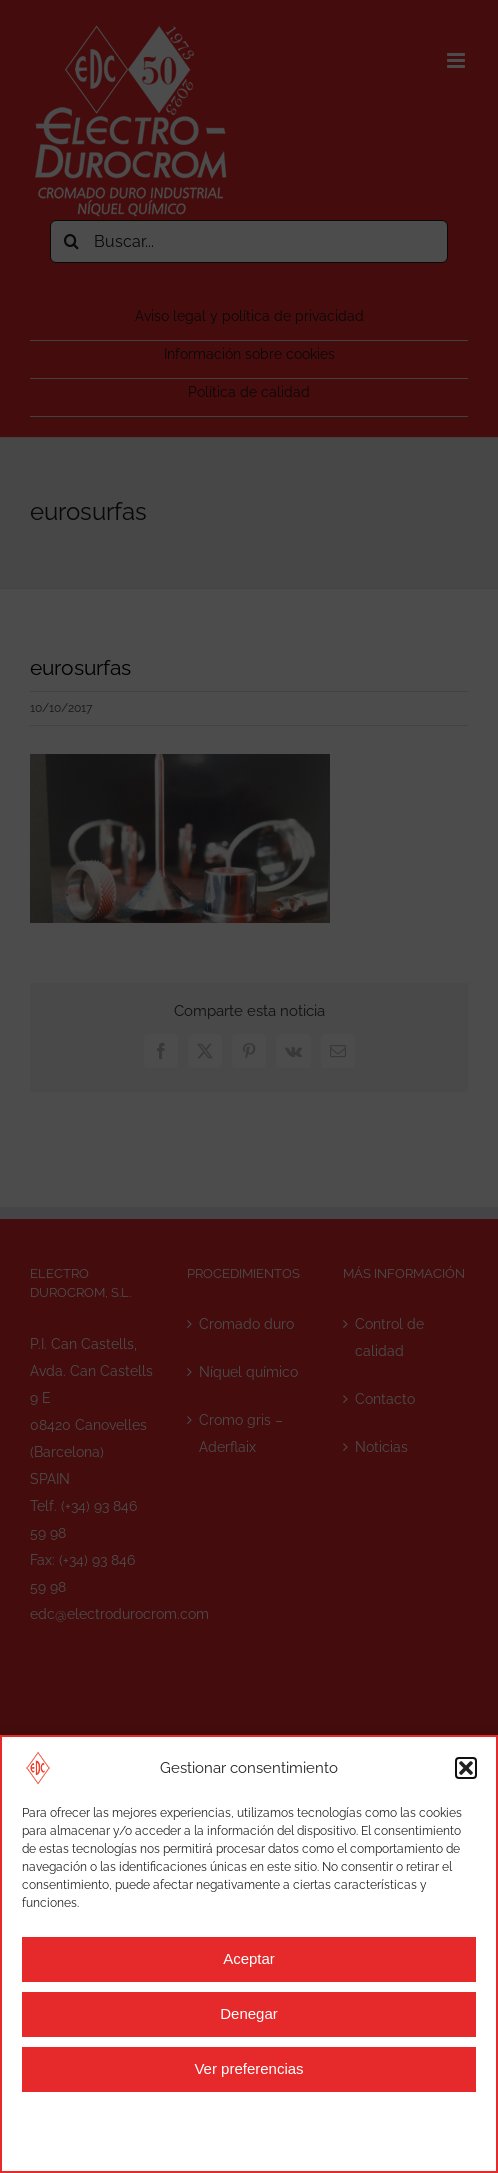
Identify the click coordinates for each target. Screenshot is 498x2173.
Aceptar (249, 1958)
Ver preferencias (248, 2068)
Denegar (249, 2013)
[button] (466, 1768)
